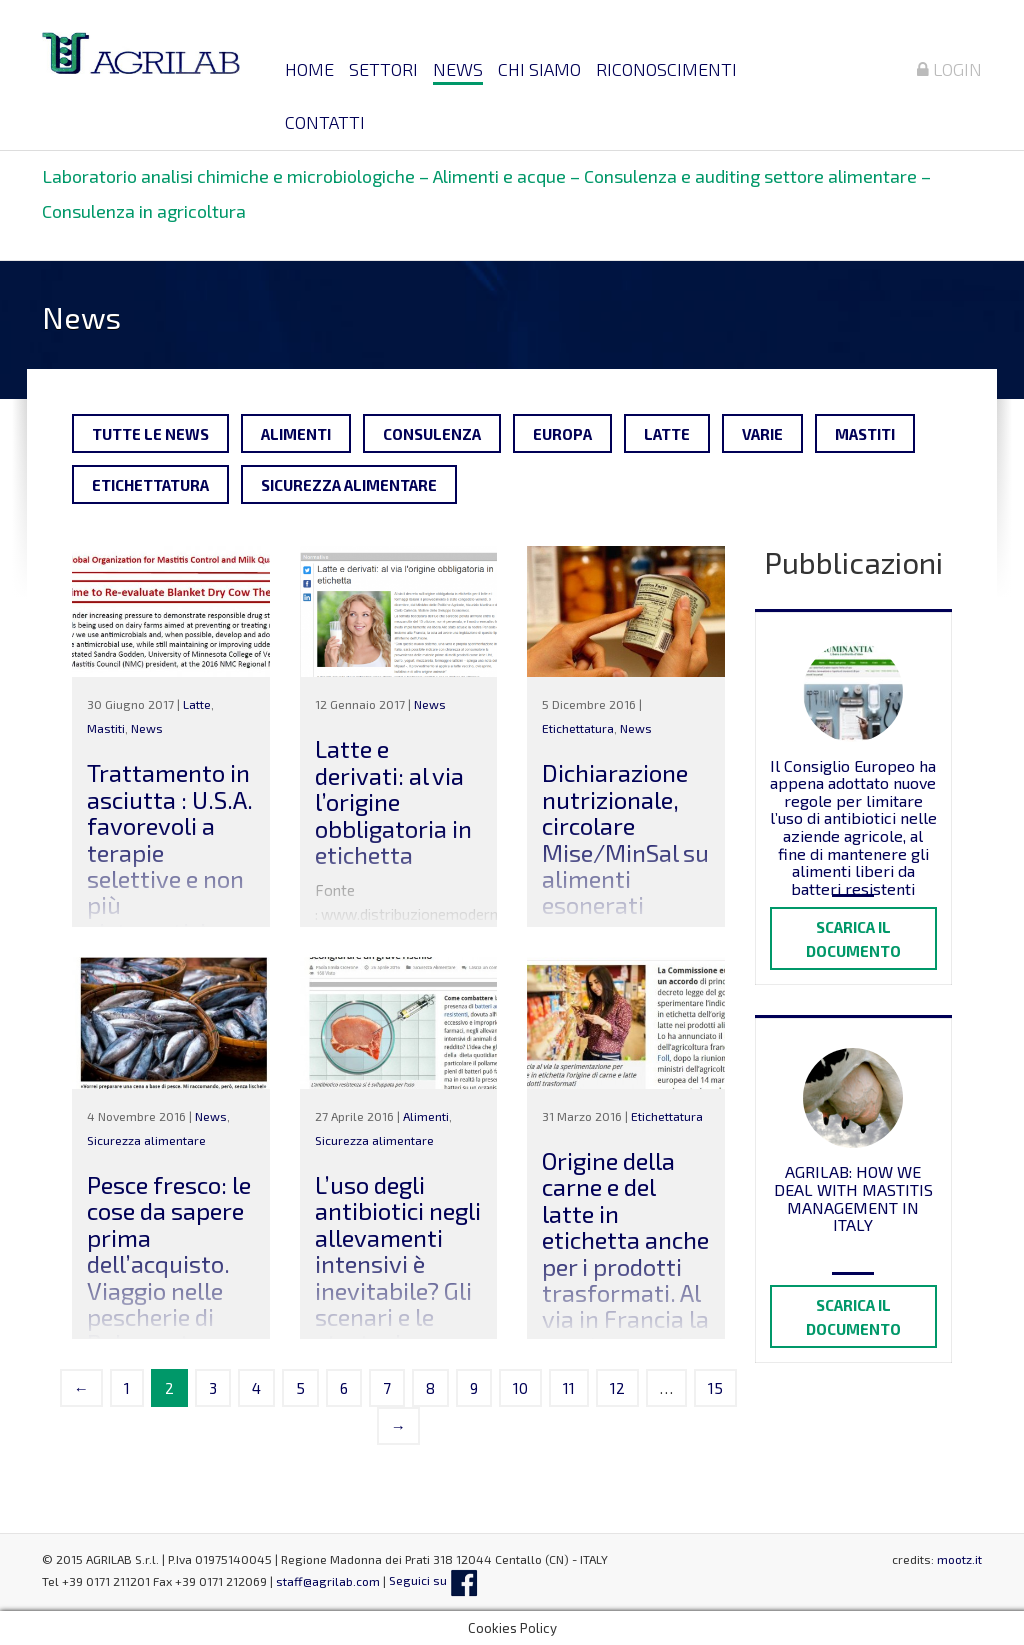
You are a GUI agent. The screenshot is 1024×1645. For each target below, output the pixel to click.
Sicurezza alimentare (349, 485)
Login (949, 69)
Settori (383, 69)
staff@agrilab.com (328, 1580)
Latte (667, 434)
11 (569, 1388)
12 (617, 1388)
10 (520, 1388)
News (458, 69)
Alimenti (296, 434)
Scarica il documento (853, 939)
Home (309, 69)
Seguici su (433, 1580)
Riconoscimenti (666, 69)
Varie (762, 434)
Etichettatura (150, 485)
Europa (562, 434)
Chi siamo (539, 69)
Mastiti (865, 434)
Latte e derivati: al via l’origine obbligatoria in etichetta (393, 801)
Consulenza (432, 434)
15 (715, 1388)
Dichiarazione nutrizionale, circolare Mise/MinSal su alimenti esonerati (625, 838)
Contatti (325, 122)
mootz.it (959, 1559)
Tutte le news (150, 434)
